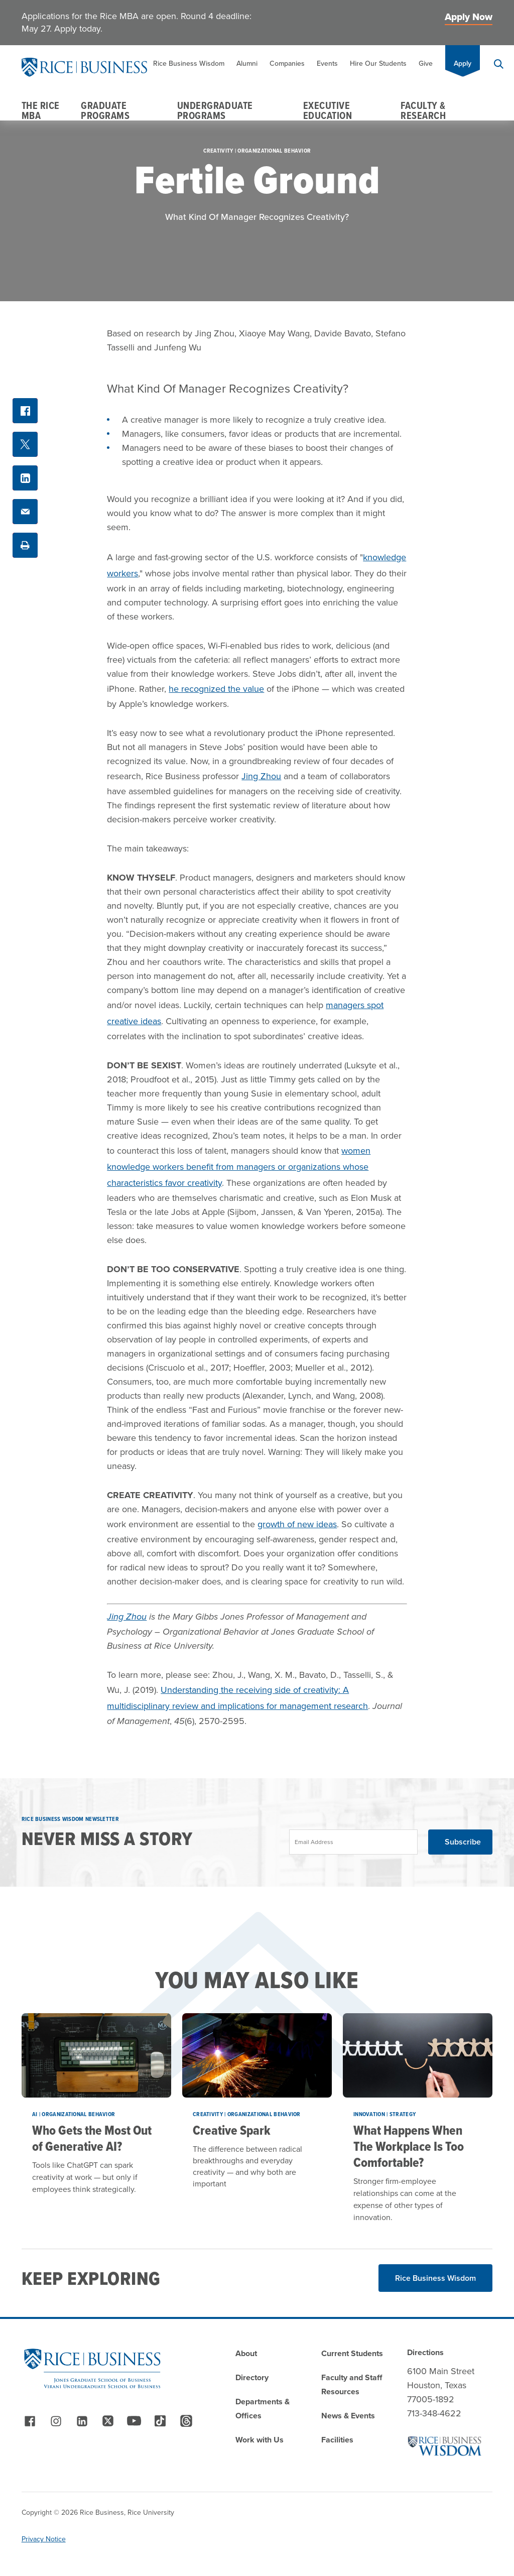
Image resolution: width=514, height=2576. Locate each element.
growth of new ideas (297, 1524)
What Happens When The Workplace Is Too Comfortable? (408, 2146)
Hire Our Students (378, 63)
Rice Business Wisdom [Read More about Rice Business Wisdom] (435, 2278)
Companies (287, 63)
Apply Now (468, 17)
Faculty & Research (423, 110)
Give (426, 63)
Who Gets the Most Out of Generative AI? (92, 2138)
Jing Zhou (261, 776)
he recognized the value (216, 688)
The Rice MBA (41, 110)
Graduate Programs (105, 110)
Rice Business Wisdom (188, 63)
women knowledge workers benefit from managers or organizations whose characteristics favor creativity (238, 1166)
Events (327, 63)
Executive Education (327, 110)
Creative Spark (232, 2130)
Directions (425, 2352)
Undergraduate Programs (215, 110)
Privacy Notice (44, 2539)
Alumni (247, 63)
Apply (462, 63)
